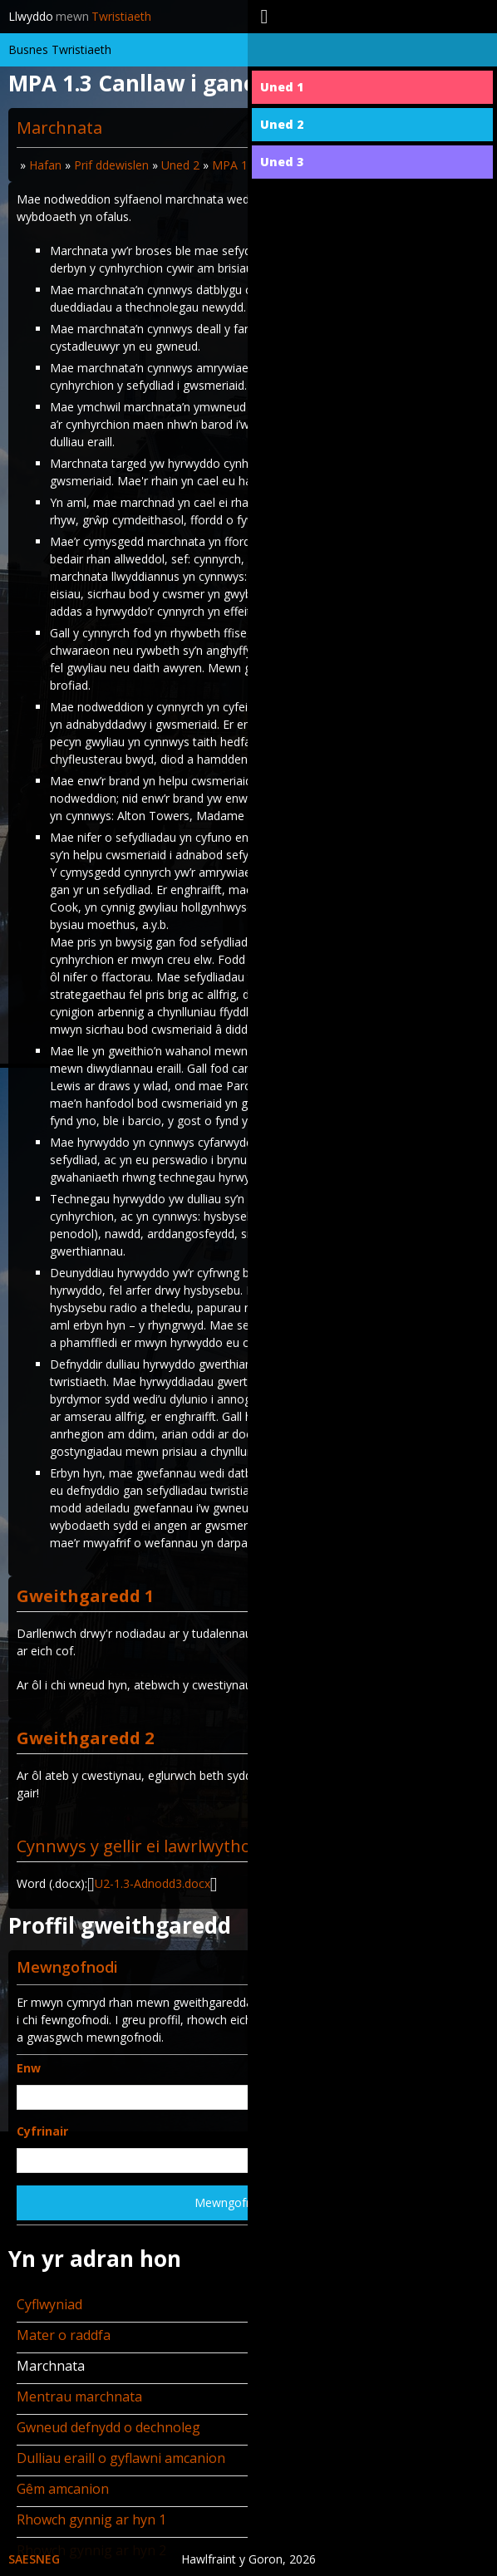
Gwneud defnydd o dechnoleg (108, 2427)
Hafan (45, 165)
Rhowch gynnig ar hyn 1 (91, 2519)
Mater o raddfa (64, 2335)
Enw (29, 2068)
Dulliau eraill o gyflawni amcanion (121, 2458)
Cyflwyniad (49, 2304)
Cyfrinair (42, 2131)
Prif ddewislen (111, 165)
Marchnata (51, 2366)
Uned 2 (180, 165)
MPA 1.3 (234, 165)
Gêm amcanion (63, 2489)
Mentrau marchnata (79, 2396)
